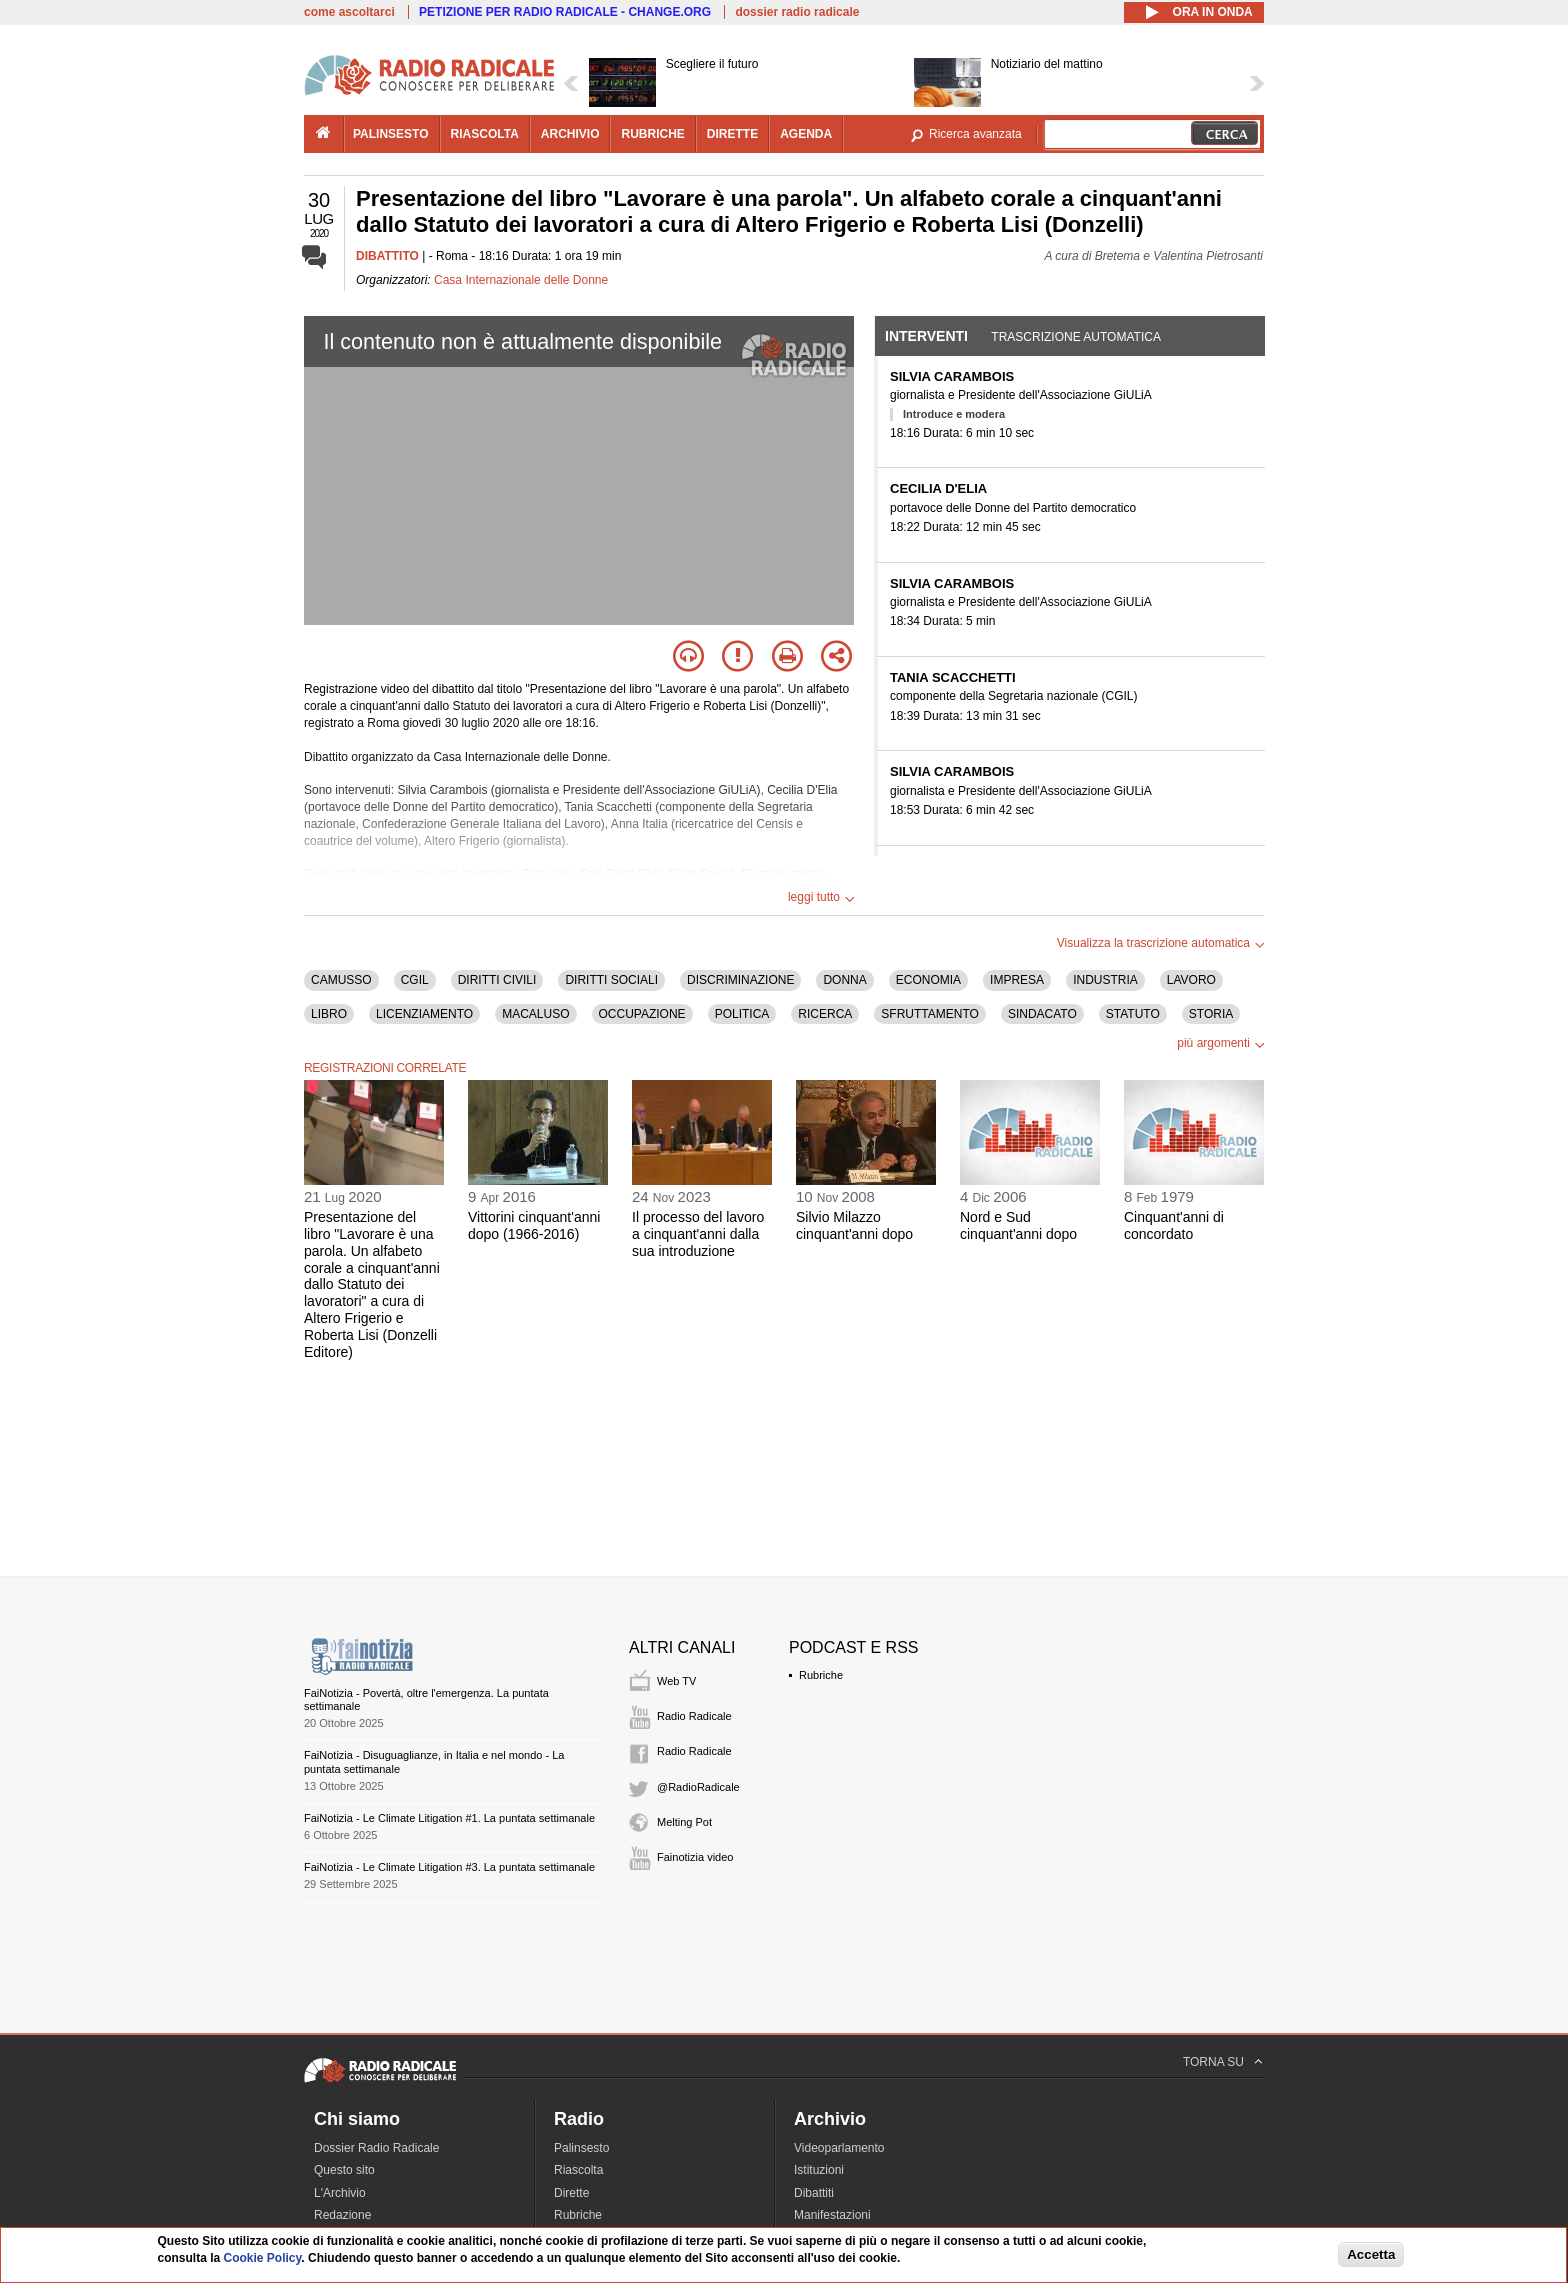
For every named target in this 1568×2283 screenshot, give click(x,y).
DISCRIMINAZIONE (740, 980)
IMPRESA (1017, 980)
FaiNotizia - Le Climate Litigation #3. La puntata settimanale (449, 1867)
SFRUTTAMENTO (930, 1014)
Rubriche (821, 1675)
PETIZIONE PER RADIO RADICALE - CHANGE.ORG (565, 12)
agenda (806, 134)
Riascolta (578, 2170)
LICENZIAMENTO (424, 1014)
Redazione (342, 2215)
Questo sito (344, 2170)
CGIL (415, 980)
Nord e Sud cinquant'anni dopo (1018, 1225)
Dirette (571, 2193)
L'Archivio (340, 2193)
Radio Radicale (694, 1716)
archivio (570, 134)
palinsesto (391, 134)
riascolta (485, 134)
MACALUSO (535, 1014)
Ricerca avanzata (975, 134)
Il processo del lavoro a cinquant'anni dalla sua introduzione (698, 1234)
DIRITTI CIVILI (497, 980)
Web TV (676, 1681)
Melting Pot (684, 1822)
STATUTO (1133, 1014)
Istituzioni (819, 2170)
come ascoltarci (349, 12)
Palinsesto (581, 2148)
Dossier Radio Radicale (376, 2148)
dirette (732, 134)
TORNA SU (1213, 2062)
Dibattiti (814, 2193)
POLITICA (742, 1014)
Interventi (926, 336)
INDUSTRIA (1105, 980)
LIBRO (329, 1014)
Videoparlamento (839, 2148)
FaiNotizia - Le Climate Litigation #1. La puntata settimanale (449, 1818)
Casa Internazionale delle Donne (521, 280)
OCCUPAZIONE (642, 1014)
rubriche (652, 134)
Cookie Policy (263, 2258)
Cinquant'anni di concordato (1174, 1225)
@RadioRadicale (698, 1787)
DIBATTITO (387, 256)
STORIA (1211, 1014)
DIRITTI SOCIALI (611, 980)
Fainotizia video (695, 1857)
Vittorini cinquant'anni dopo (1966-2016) (534, 1225)
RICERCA (825, 1014)
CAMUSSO (341, 980)
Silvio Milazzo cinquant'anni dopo (854, 1225)
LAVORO (1191, 980)
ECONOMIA (928, 980)
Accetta (1371, 2254)
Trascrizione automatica (1076, 337)
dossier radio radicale (797, 12)
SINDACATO (1042, 1014)
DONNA (844, 980)
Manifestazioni (832, 2215)
